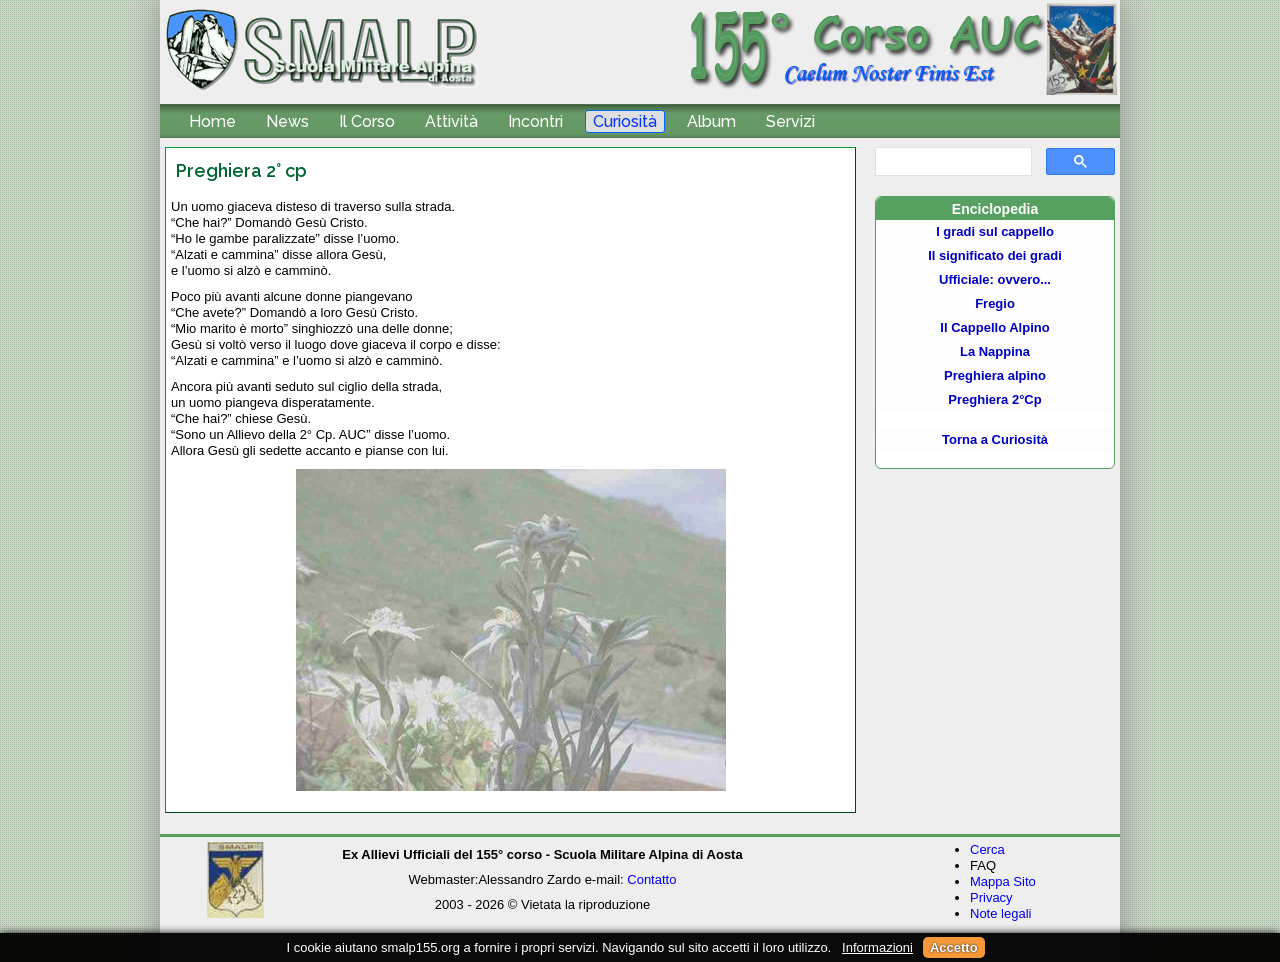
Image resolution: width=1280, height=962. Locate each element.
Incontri (535, 121)
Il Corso (367, 121)
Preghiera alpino (995, 375)
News (287, 121)
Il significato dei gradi (995, 255)
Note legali (1000, 913)
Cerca (987, 849)
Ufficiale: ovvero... (995, 279)
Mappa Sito (1003, 881)
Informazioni (877, 947)
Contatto (651, 879)
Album (711, 121)
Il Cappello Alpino (994, 327)
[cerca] (951, 162)
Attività (451, 121)
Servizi (790, 121)
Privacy (991, 897)
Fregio (995, 303)
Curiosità (625, 121)
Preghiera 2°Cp (994, 399)
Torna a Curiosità (995, 439)
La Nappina (995, 351)
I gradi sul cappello (995, 231)
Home (212, 121)
